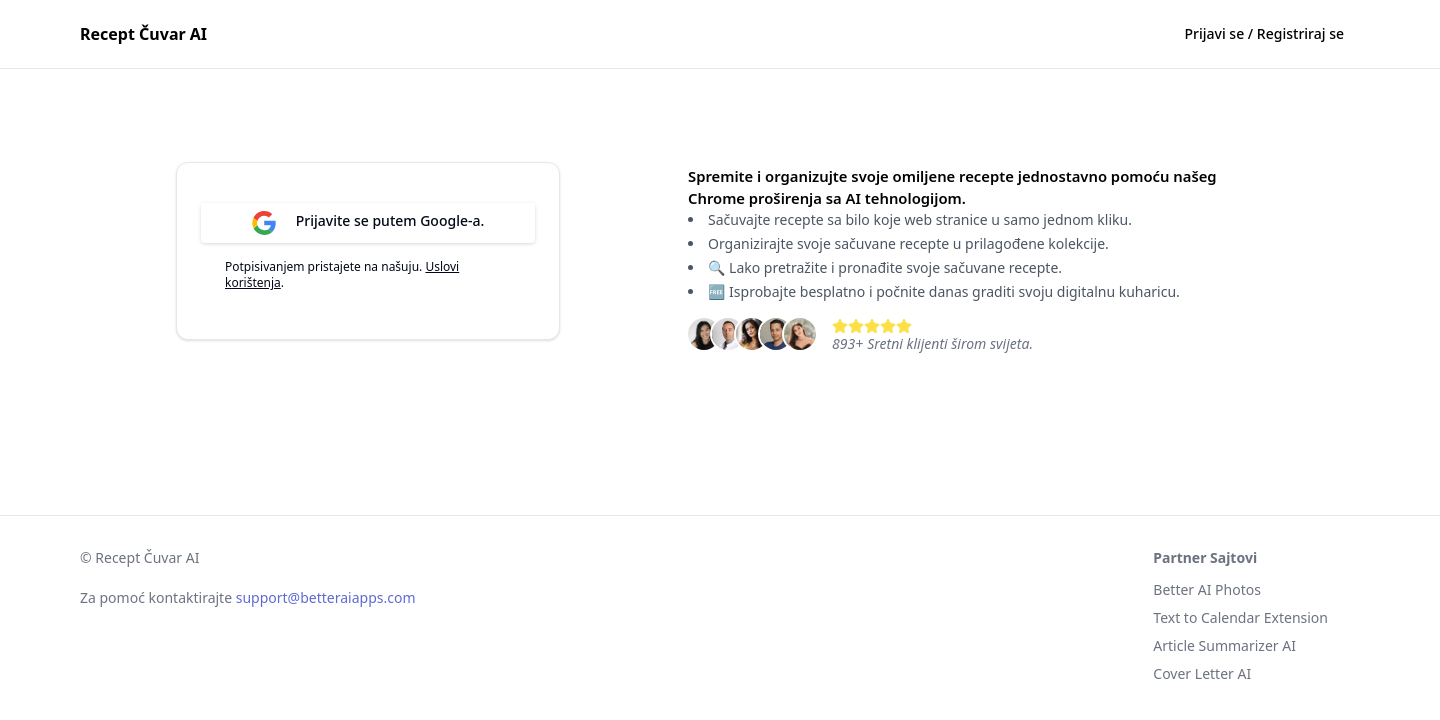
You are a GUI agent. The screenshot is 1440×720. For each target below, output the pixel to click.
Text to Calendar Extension (1240, 617)
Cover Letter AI (1202, 673)
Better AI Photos (1207, 589)
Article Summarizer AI (1224, 645)
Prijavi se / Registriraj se (1264, 33)
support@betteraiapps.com (326, 597)
